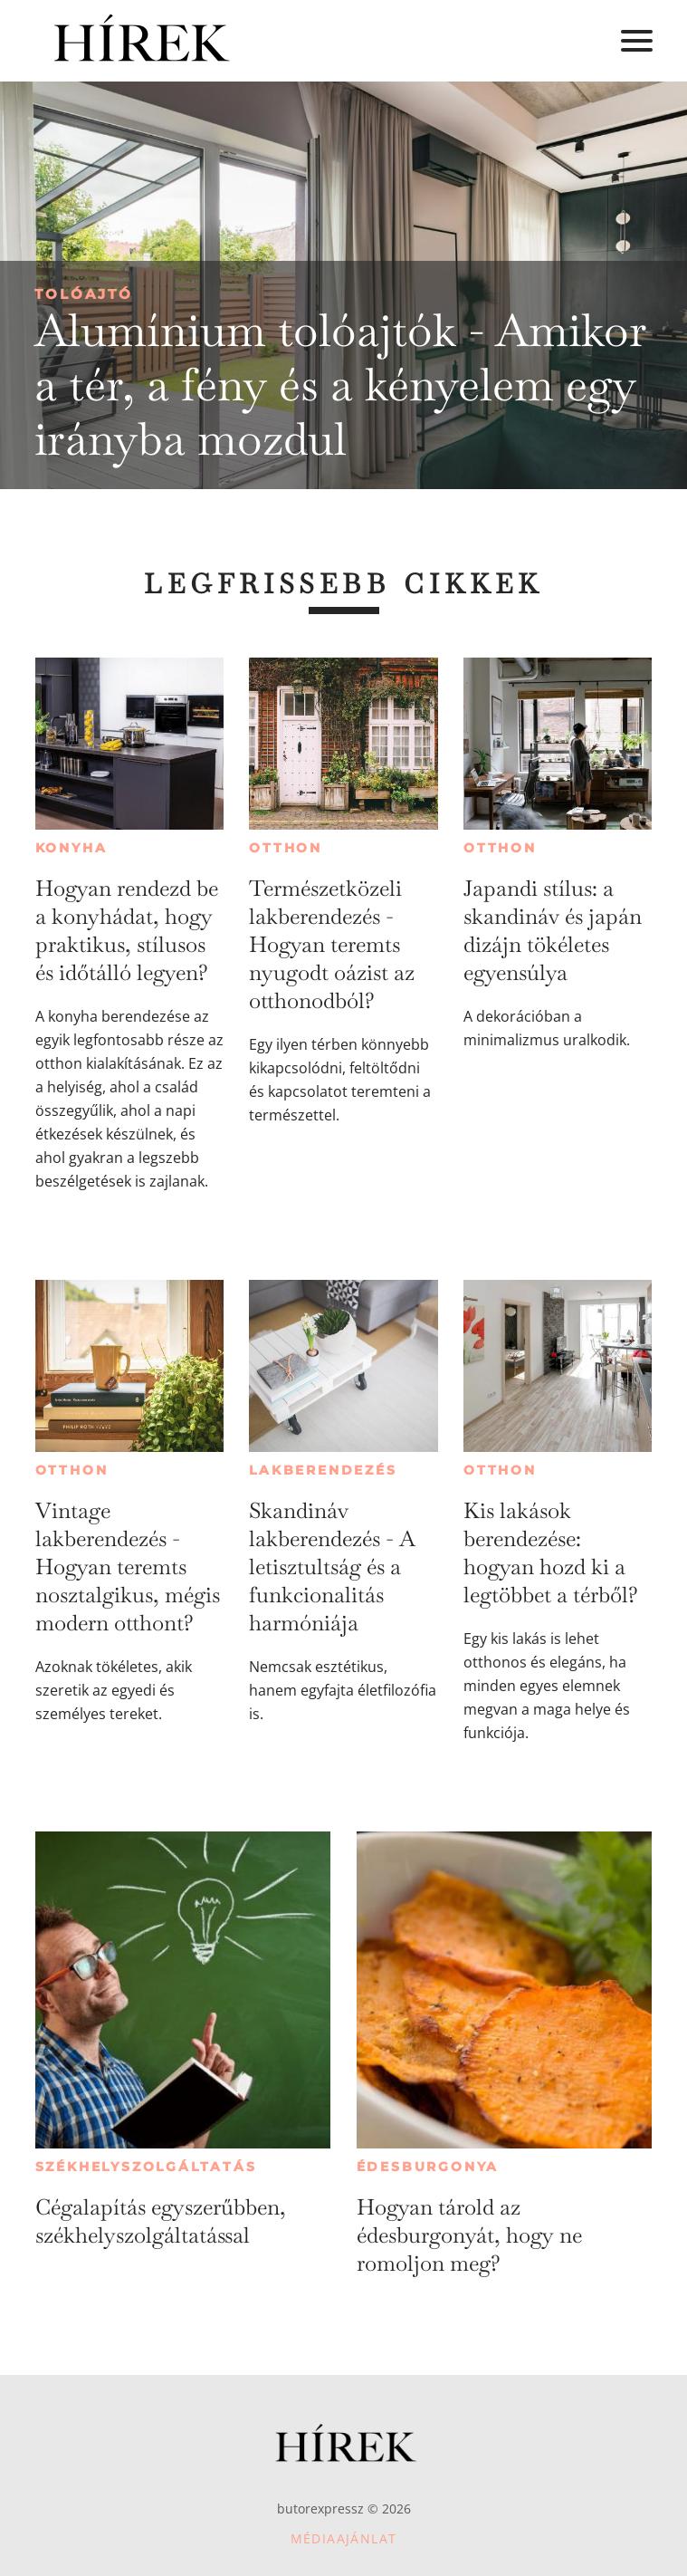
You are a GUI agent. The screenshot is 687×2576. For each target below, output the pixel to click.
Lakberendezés (322, 1470)
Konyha (71, 848)
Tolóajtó (83, 294)
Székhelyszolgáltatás (146, 2166)
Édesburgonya (428, 2166)
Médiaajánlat (344, 2538)
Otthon (285, 848)
